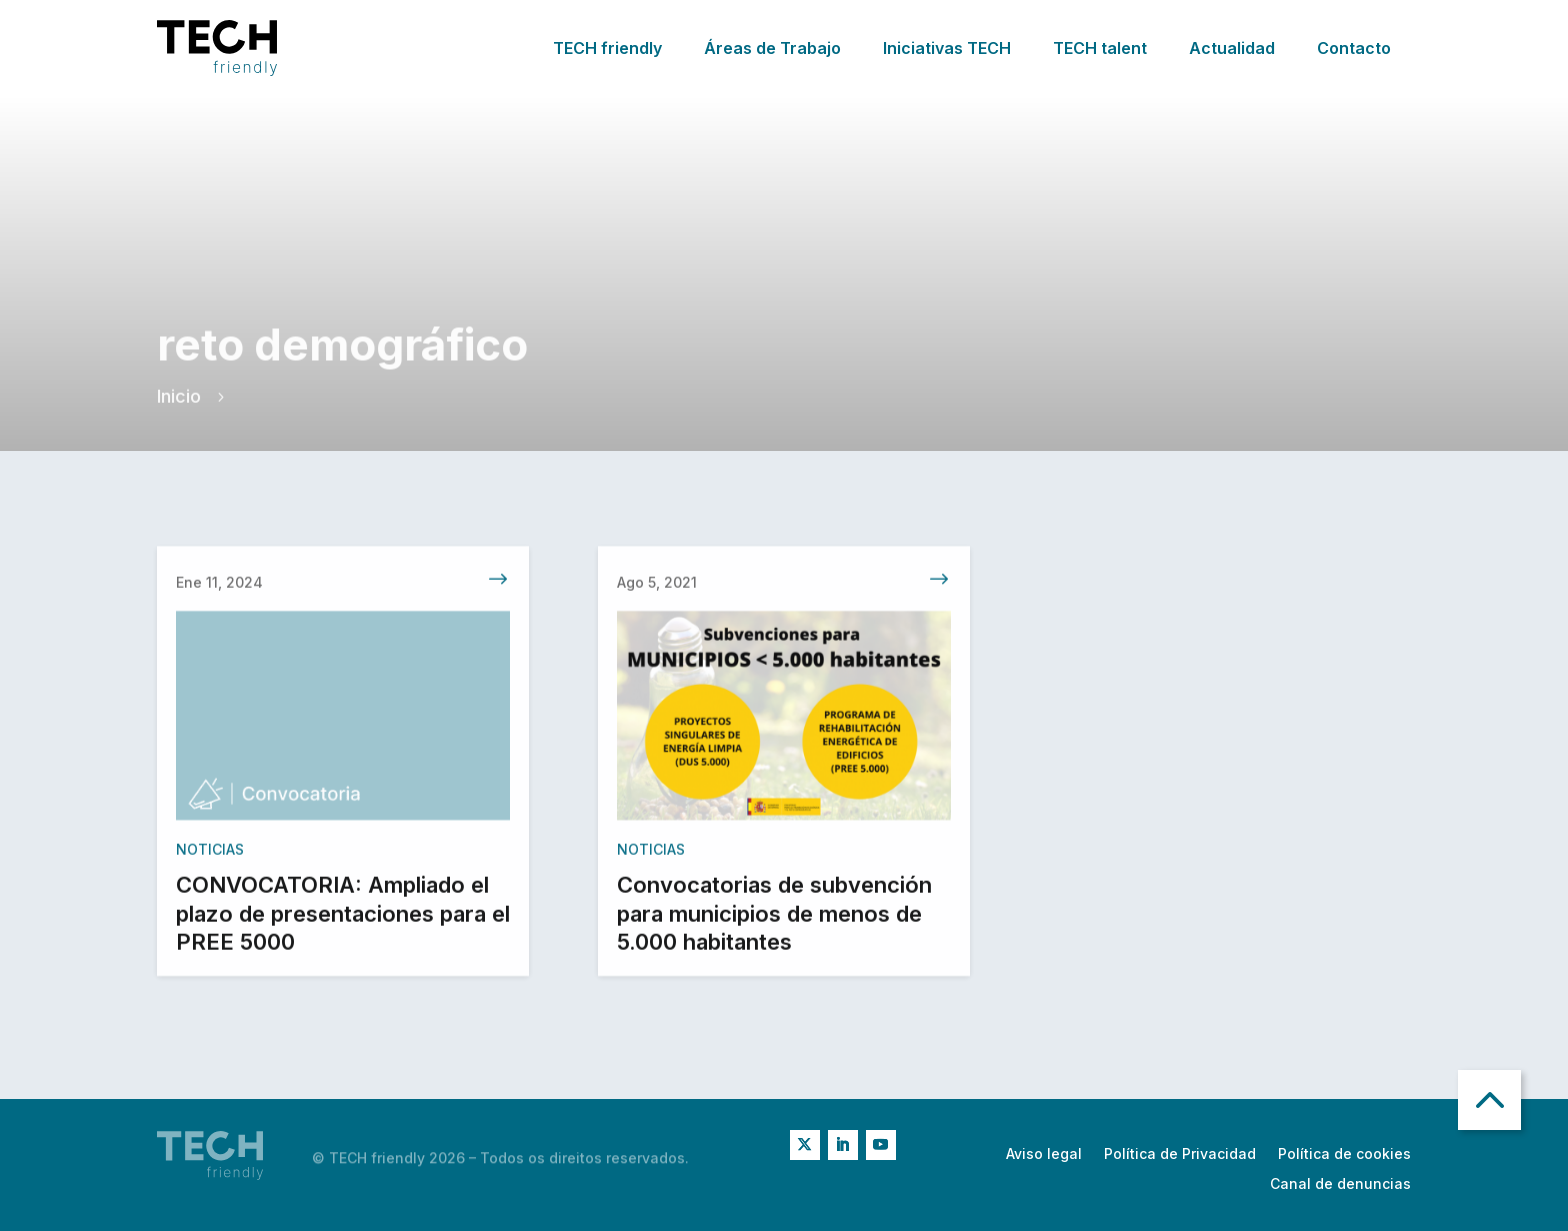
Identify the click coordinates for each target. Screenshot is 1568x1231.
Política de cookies (1344, 1154)
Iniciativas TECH (947, 48)
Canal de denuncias (1340, 1184)
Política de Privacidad (1180, 1154)
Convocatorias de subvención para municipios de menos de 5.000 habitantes (774, 917)
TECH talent (1100, 48)
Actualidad (1232, 48)
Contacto (1354, 48)
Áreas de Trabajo (772, 48)
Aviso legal (1044, 1154)
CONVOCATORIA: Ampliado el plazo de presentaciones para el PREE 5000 (343, 917)
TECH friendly (607, 48)
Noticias (210, 853)
